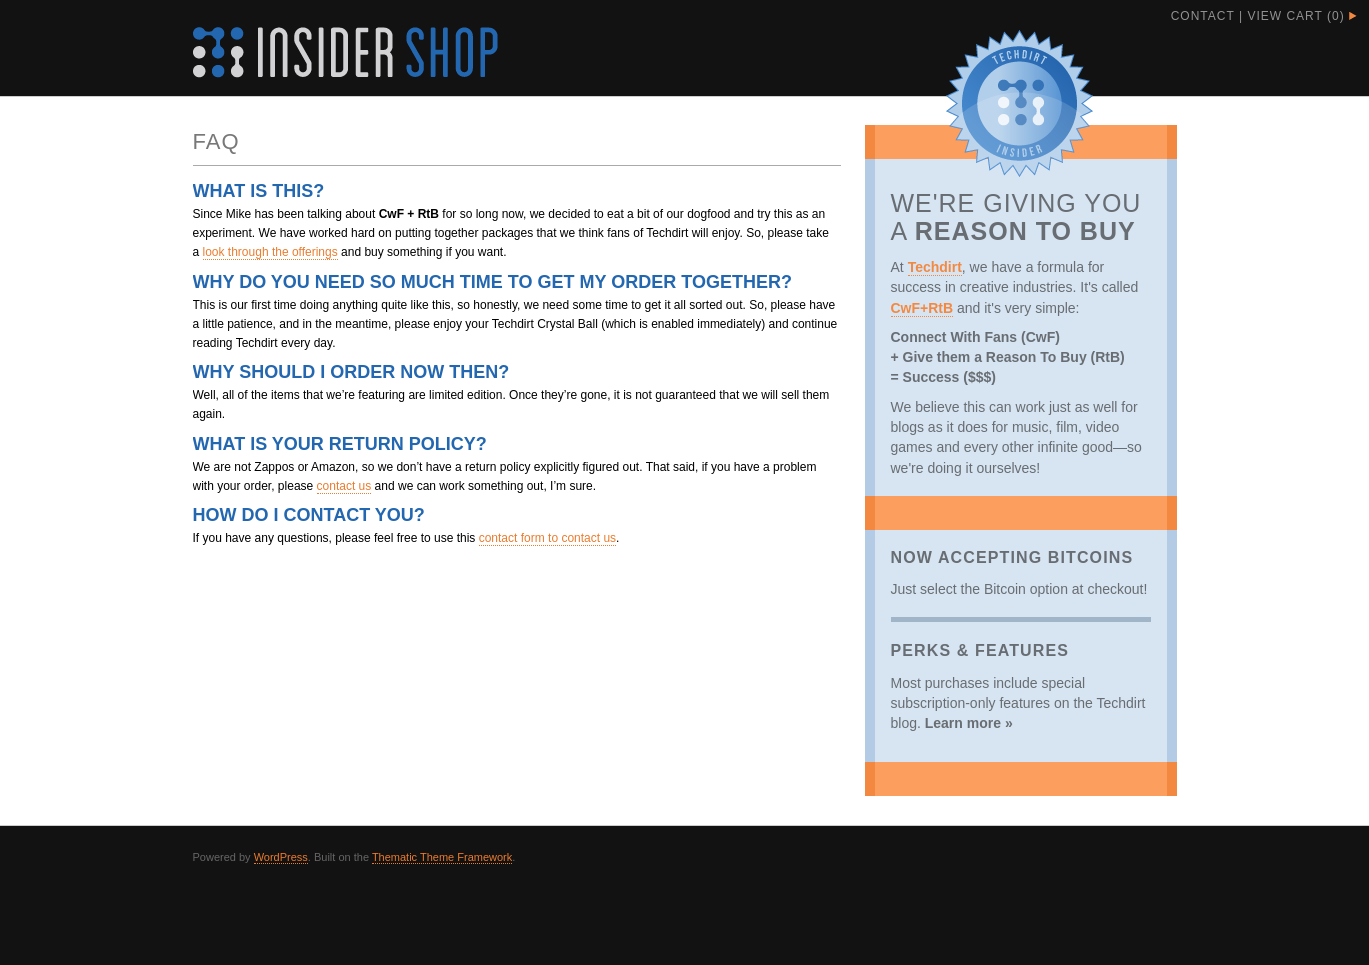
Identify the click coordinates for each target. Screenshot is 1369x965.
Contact (1203, 16)
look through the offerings (270, 252)
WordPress (281, 857)
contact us (344, 486)
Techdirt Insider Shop (345, 52)
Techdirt (935, 267)
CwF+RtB (922, 308)
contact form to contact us (547, 538)
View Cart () (1295, 16)
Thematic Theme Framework (442, 857)
